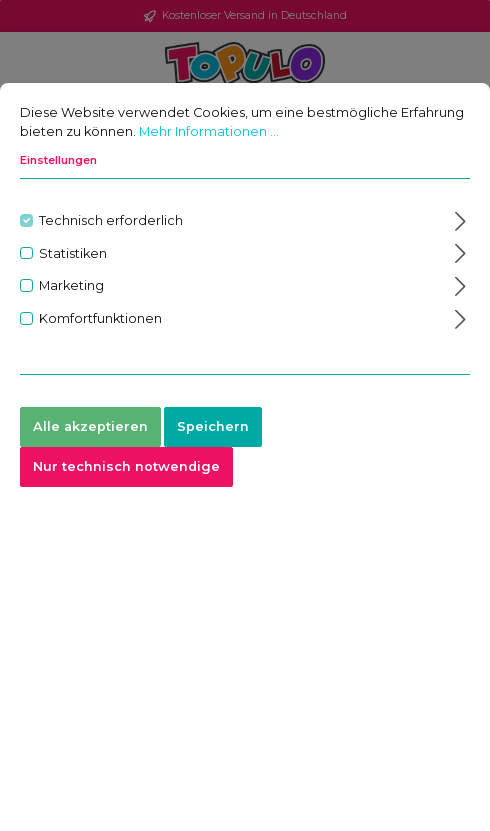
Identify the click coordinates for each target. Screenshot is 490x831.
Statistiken (73, 254)
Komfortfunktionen (100, 320)
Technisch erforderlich (111, 222)
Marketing (71, 287)
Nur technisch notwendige (126, 468)
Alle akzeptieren (90, 428)
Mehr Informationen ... (209, 133)
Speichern (213, 428)
